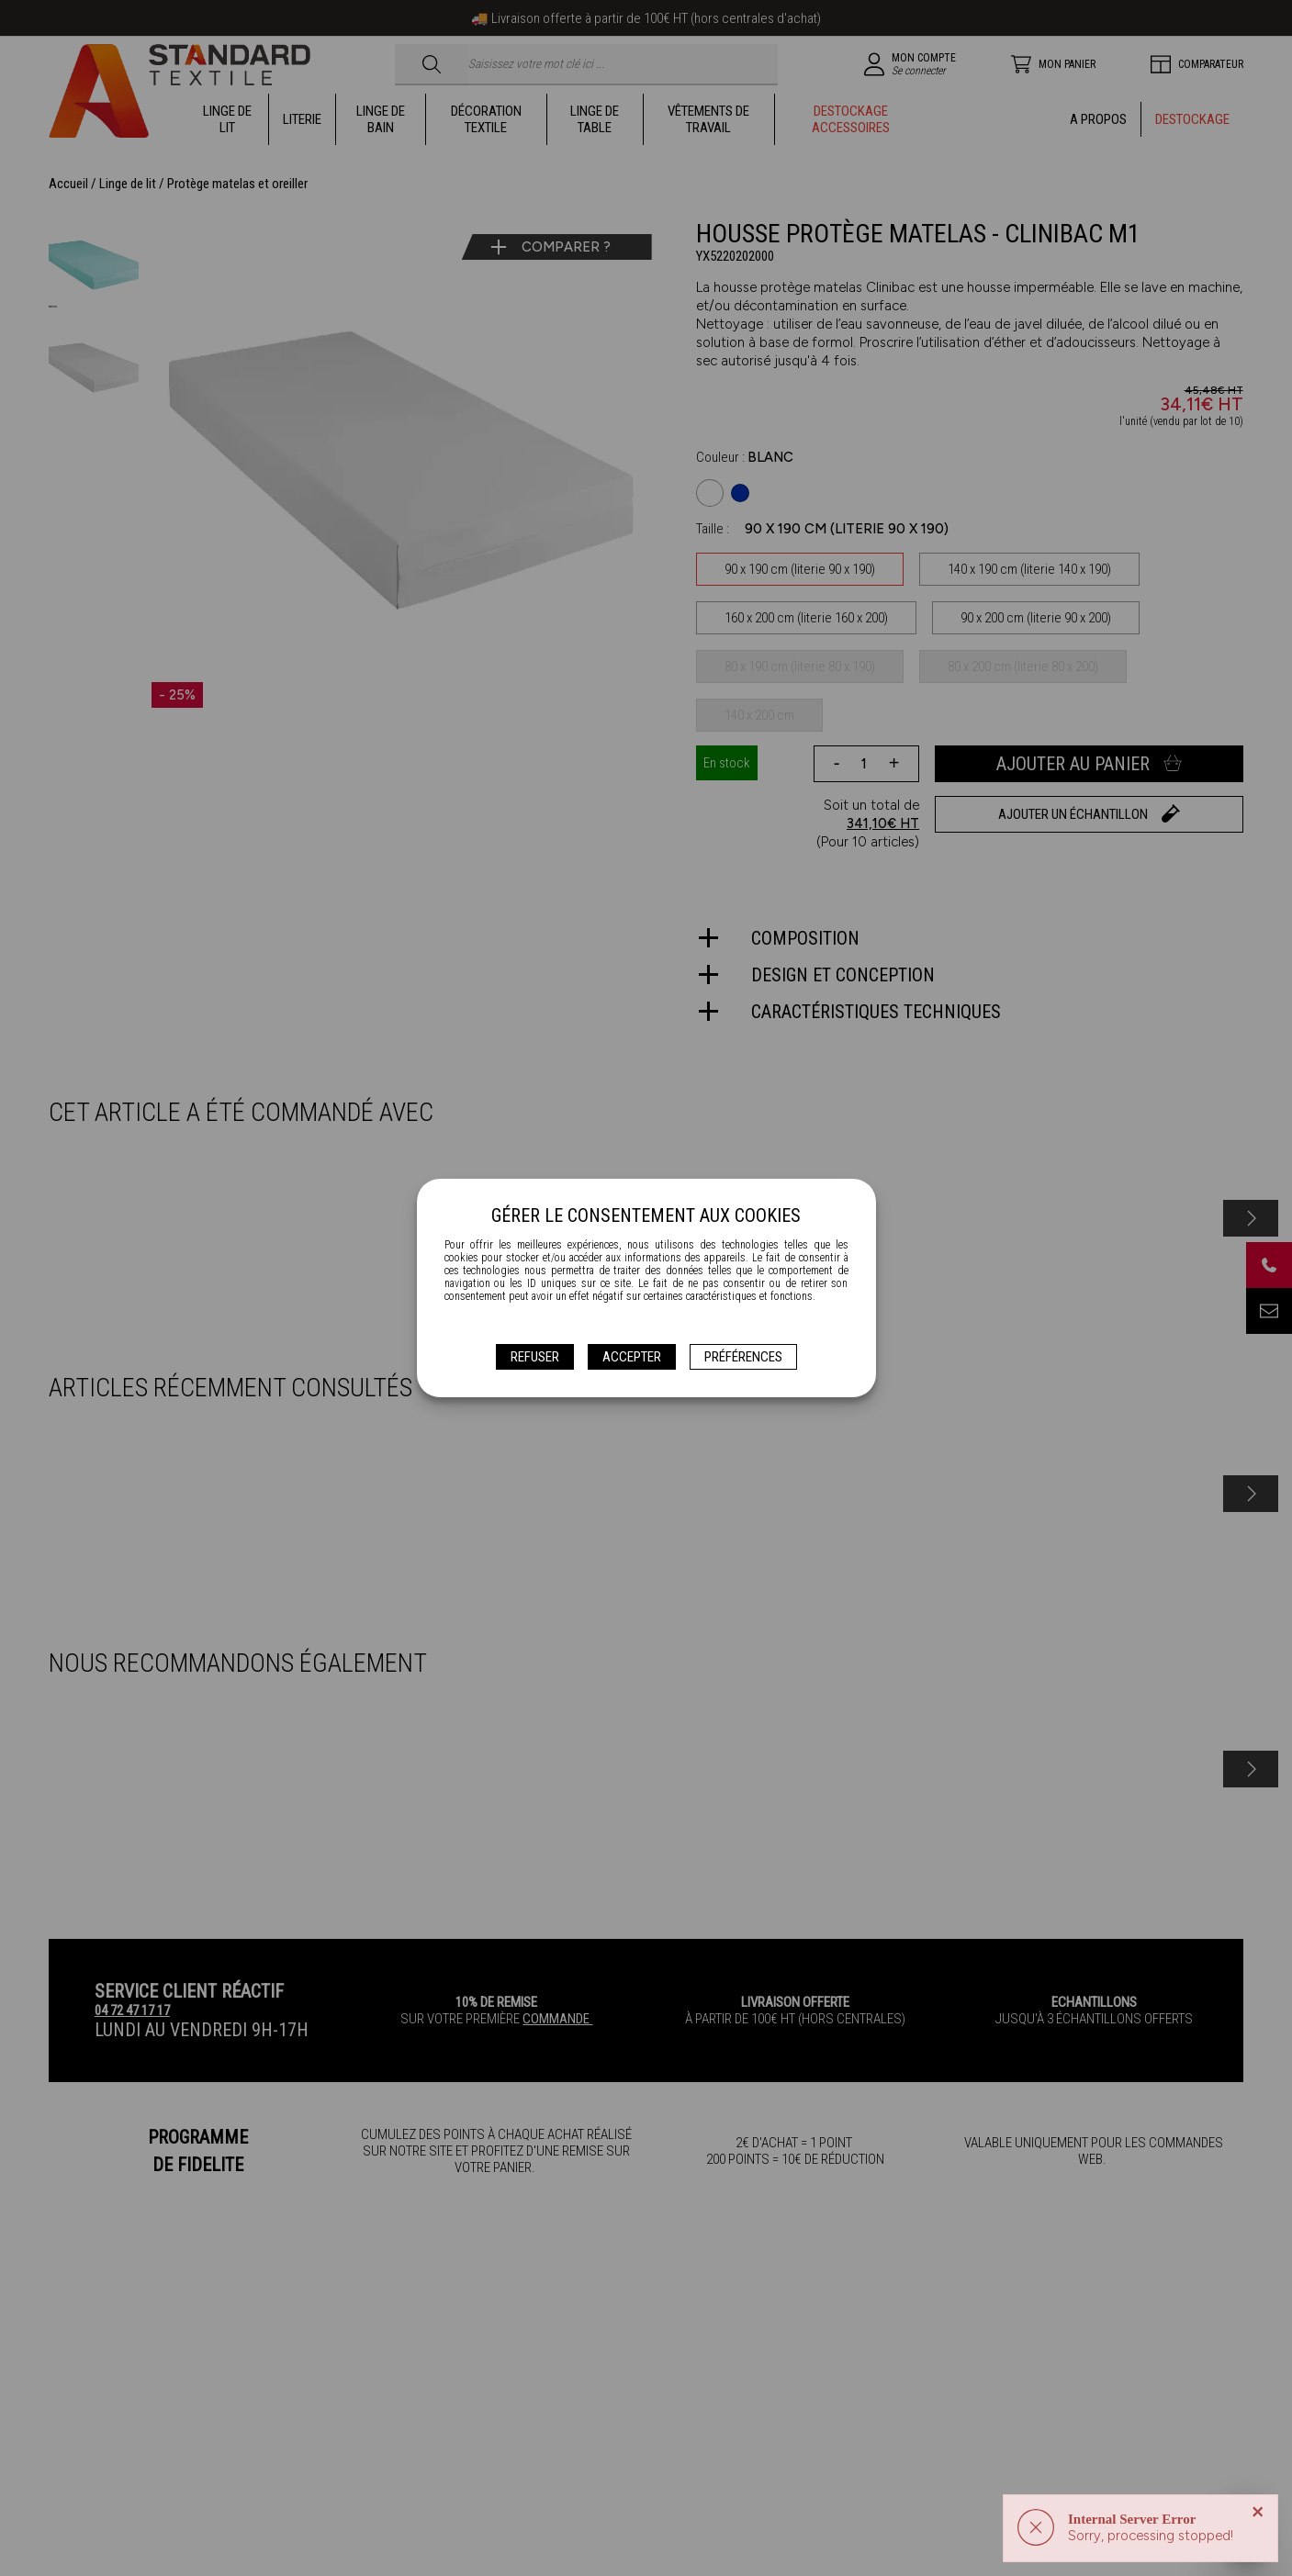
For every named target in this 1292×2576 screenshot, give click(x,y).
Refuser (535, 1357)
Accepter (631, 1357)
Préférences (743, 1357)
